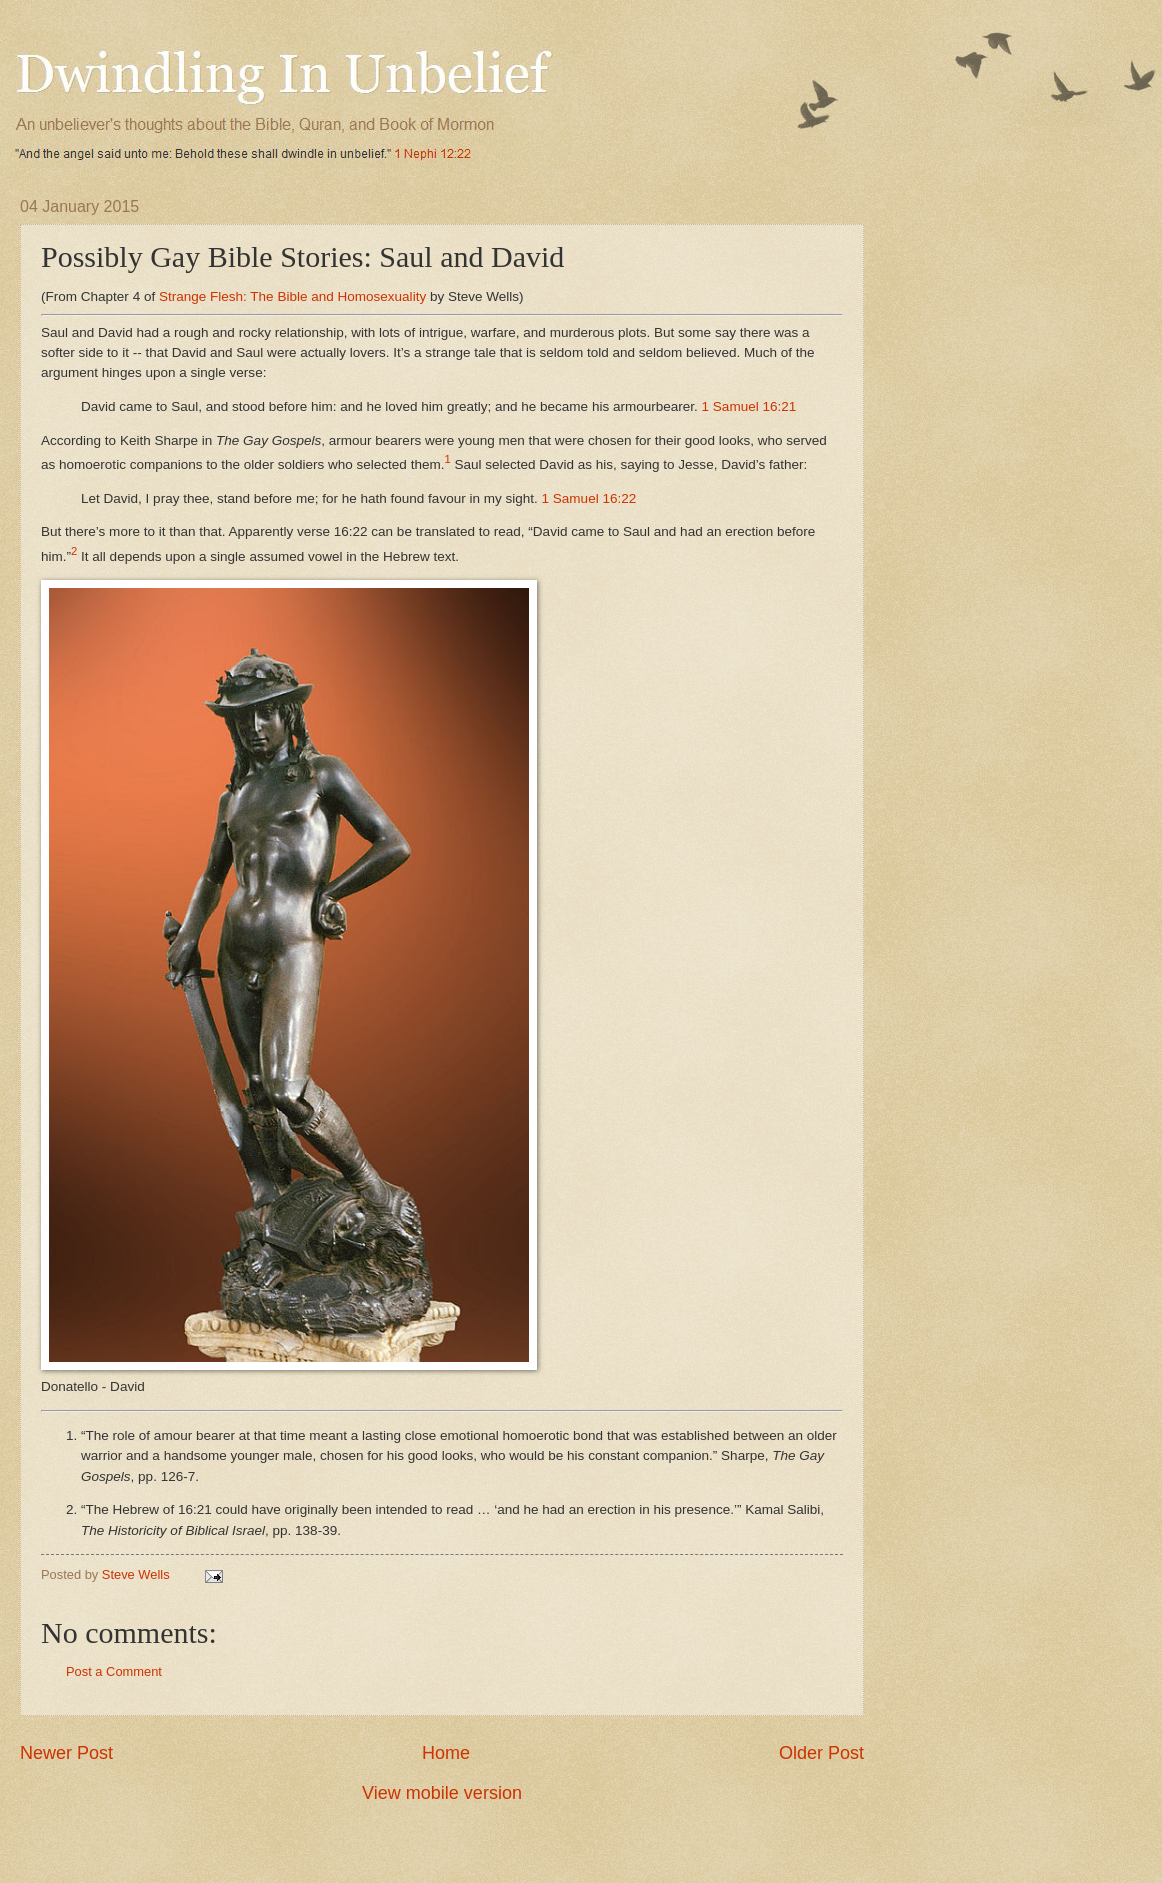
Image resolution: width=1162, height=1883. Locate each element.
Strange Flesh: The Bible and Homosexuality (292, 296)
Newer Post (66, 1753)
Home (446, 1753)
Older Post (821, 1753)
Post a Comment (114, 1671)
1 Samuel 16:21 (749, 406)
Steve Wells (137, 1574)
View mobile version (442, 1793)
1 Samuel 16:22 (589, 498)
